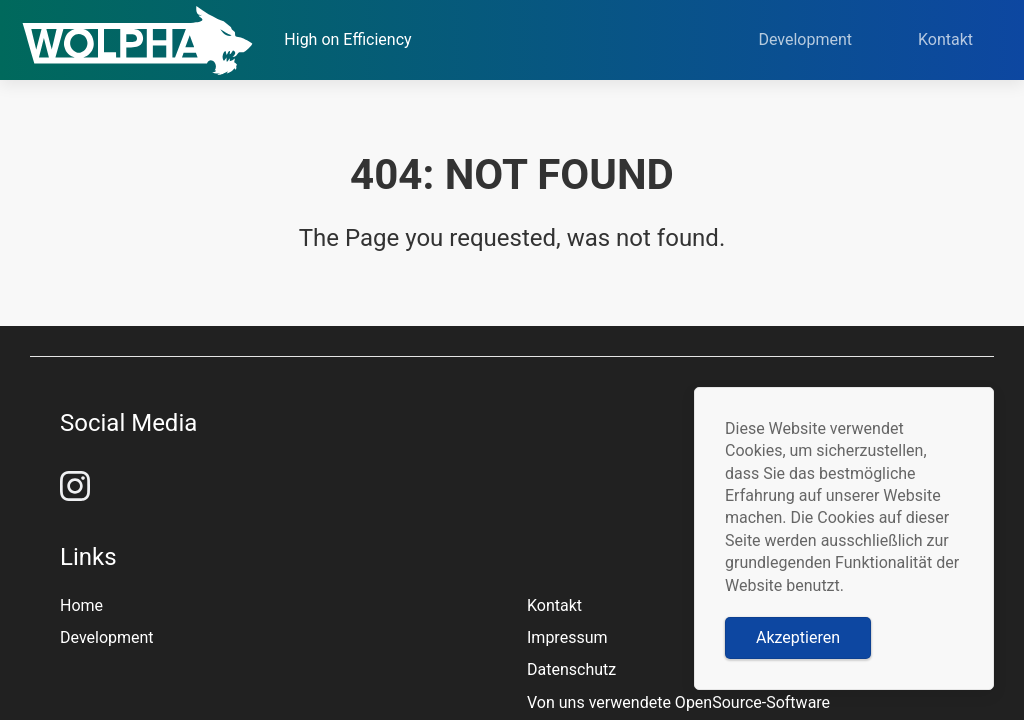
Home (81, 605)
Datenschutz (571, 669)
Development (823, 40)
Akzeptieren (798, 637)
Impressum (567, 637)
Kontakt (963, 40)
